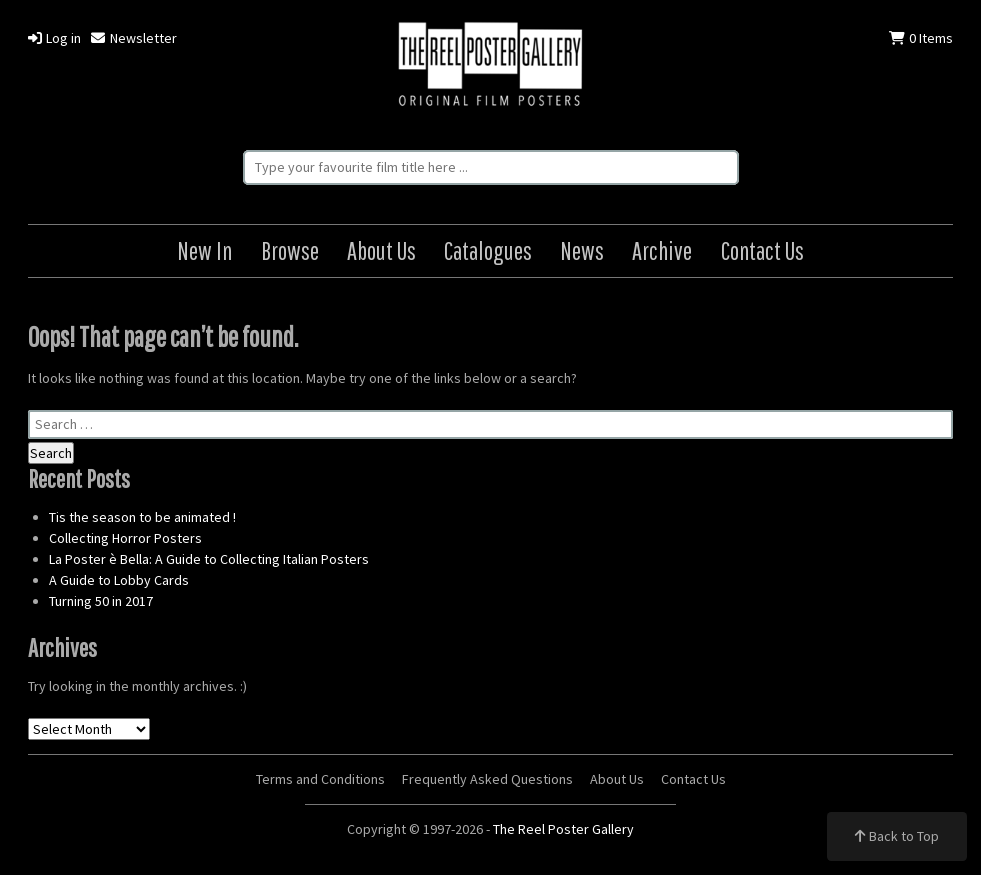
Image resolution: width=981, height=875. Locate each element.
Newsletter (133, 38)
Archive (662, 250)
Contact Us (762, 250)
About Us (381, 250)
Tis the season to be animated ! (142, 517)
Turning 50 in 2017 (101, 601)
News (582, 250)
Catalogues (488, 250)
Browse (290, 250)
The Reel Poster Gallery (490, 66)
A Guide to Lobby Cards (119, 580)
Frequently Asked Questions (487, 779)
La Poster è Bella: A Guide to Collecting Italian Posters (209, 559)
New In (204, 250)
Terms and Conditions (320, 779)
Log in (54, 38)
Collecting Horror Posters (125, 538)
